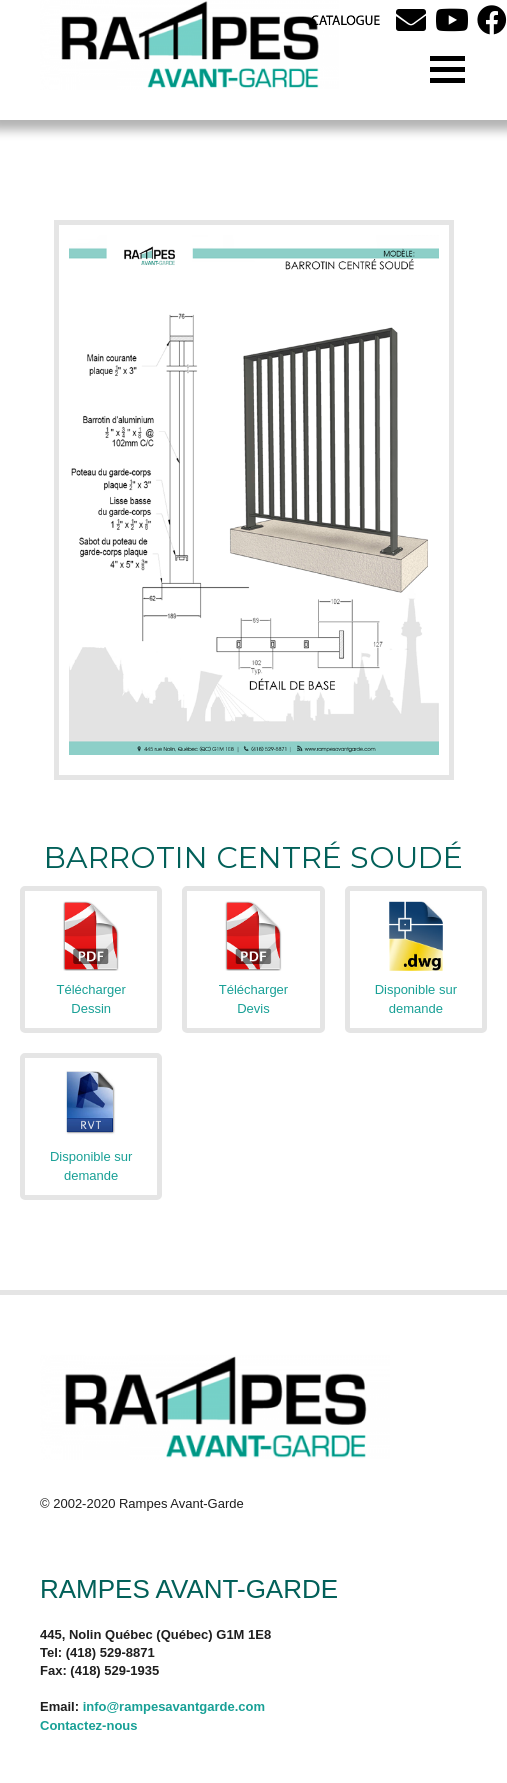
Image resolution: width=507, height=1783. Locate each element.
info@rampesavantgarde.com (174, 1706)
